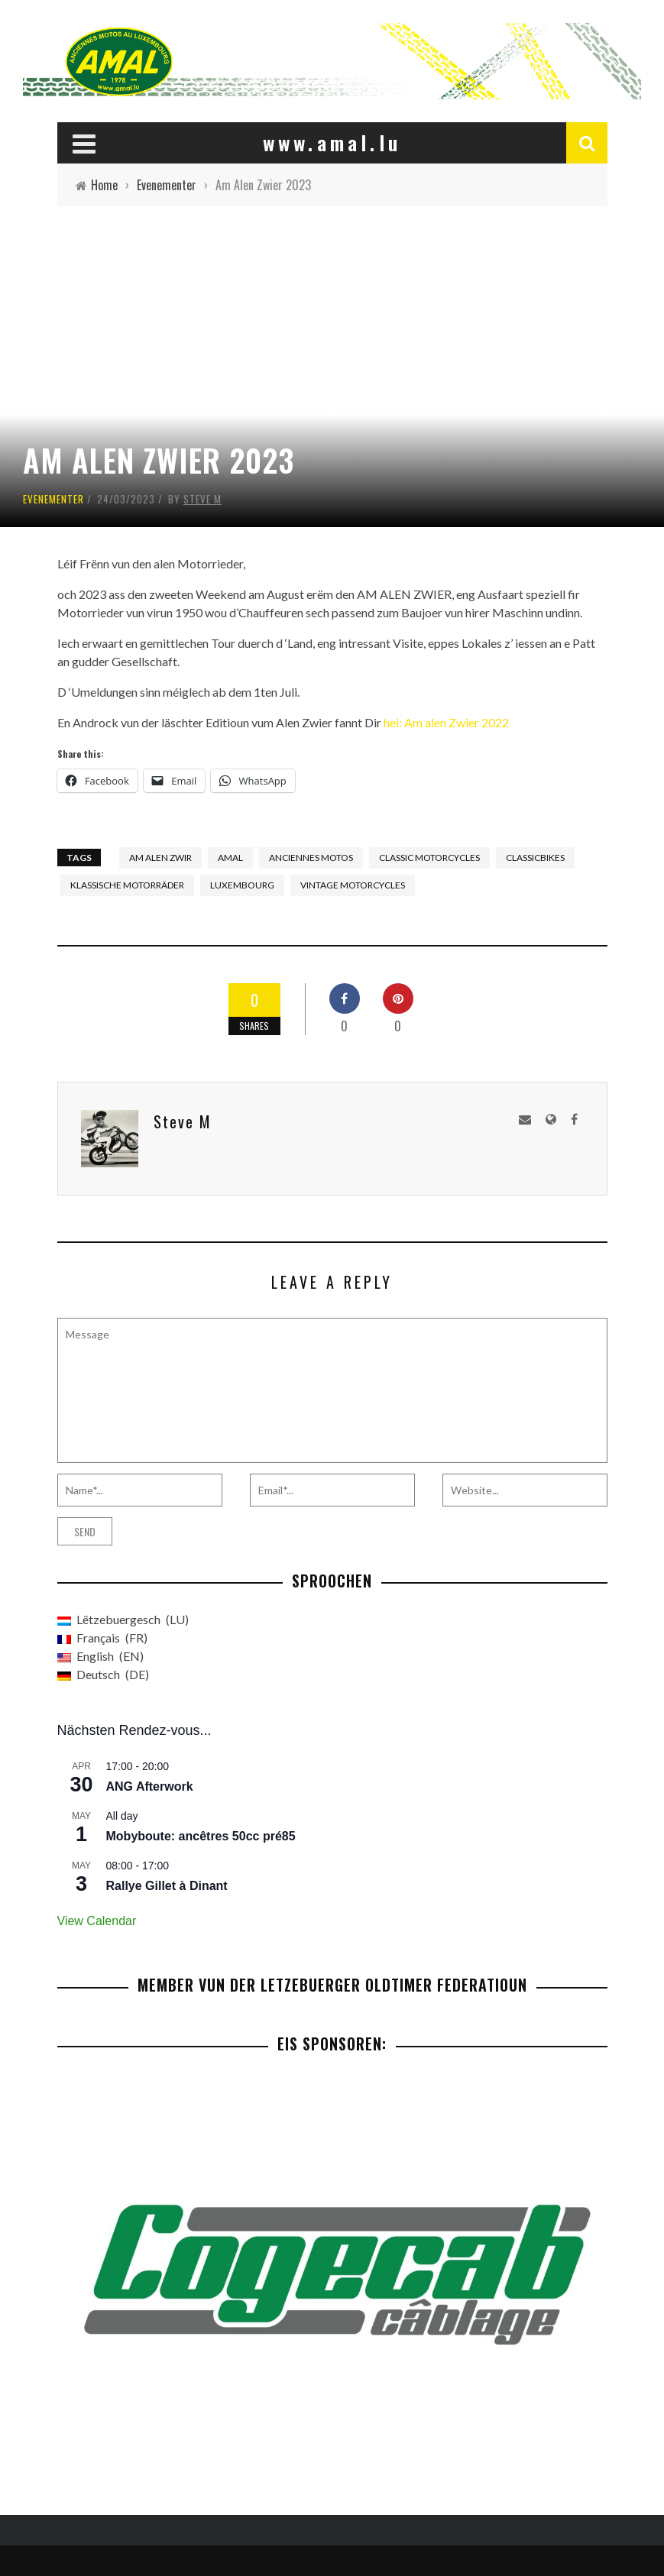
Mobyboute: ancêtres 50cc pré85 (201, 1836)
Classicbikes (535, 857)
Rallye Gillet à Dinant (167, 1885)
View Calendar (97, 1920)
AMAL (230, 857)
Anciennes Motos (311, 857)
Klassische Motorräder (127, 885)
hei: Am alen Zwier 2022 (446, 722)
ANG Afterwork (149, 1786)
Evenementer (53, 498)
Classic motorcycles (429, 857)
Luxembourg (242, 885)
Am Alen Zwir (160, 857)
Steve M (202, 498)
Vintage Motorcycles (352, 885)
